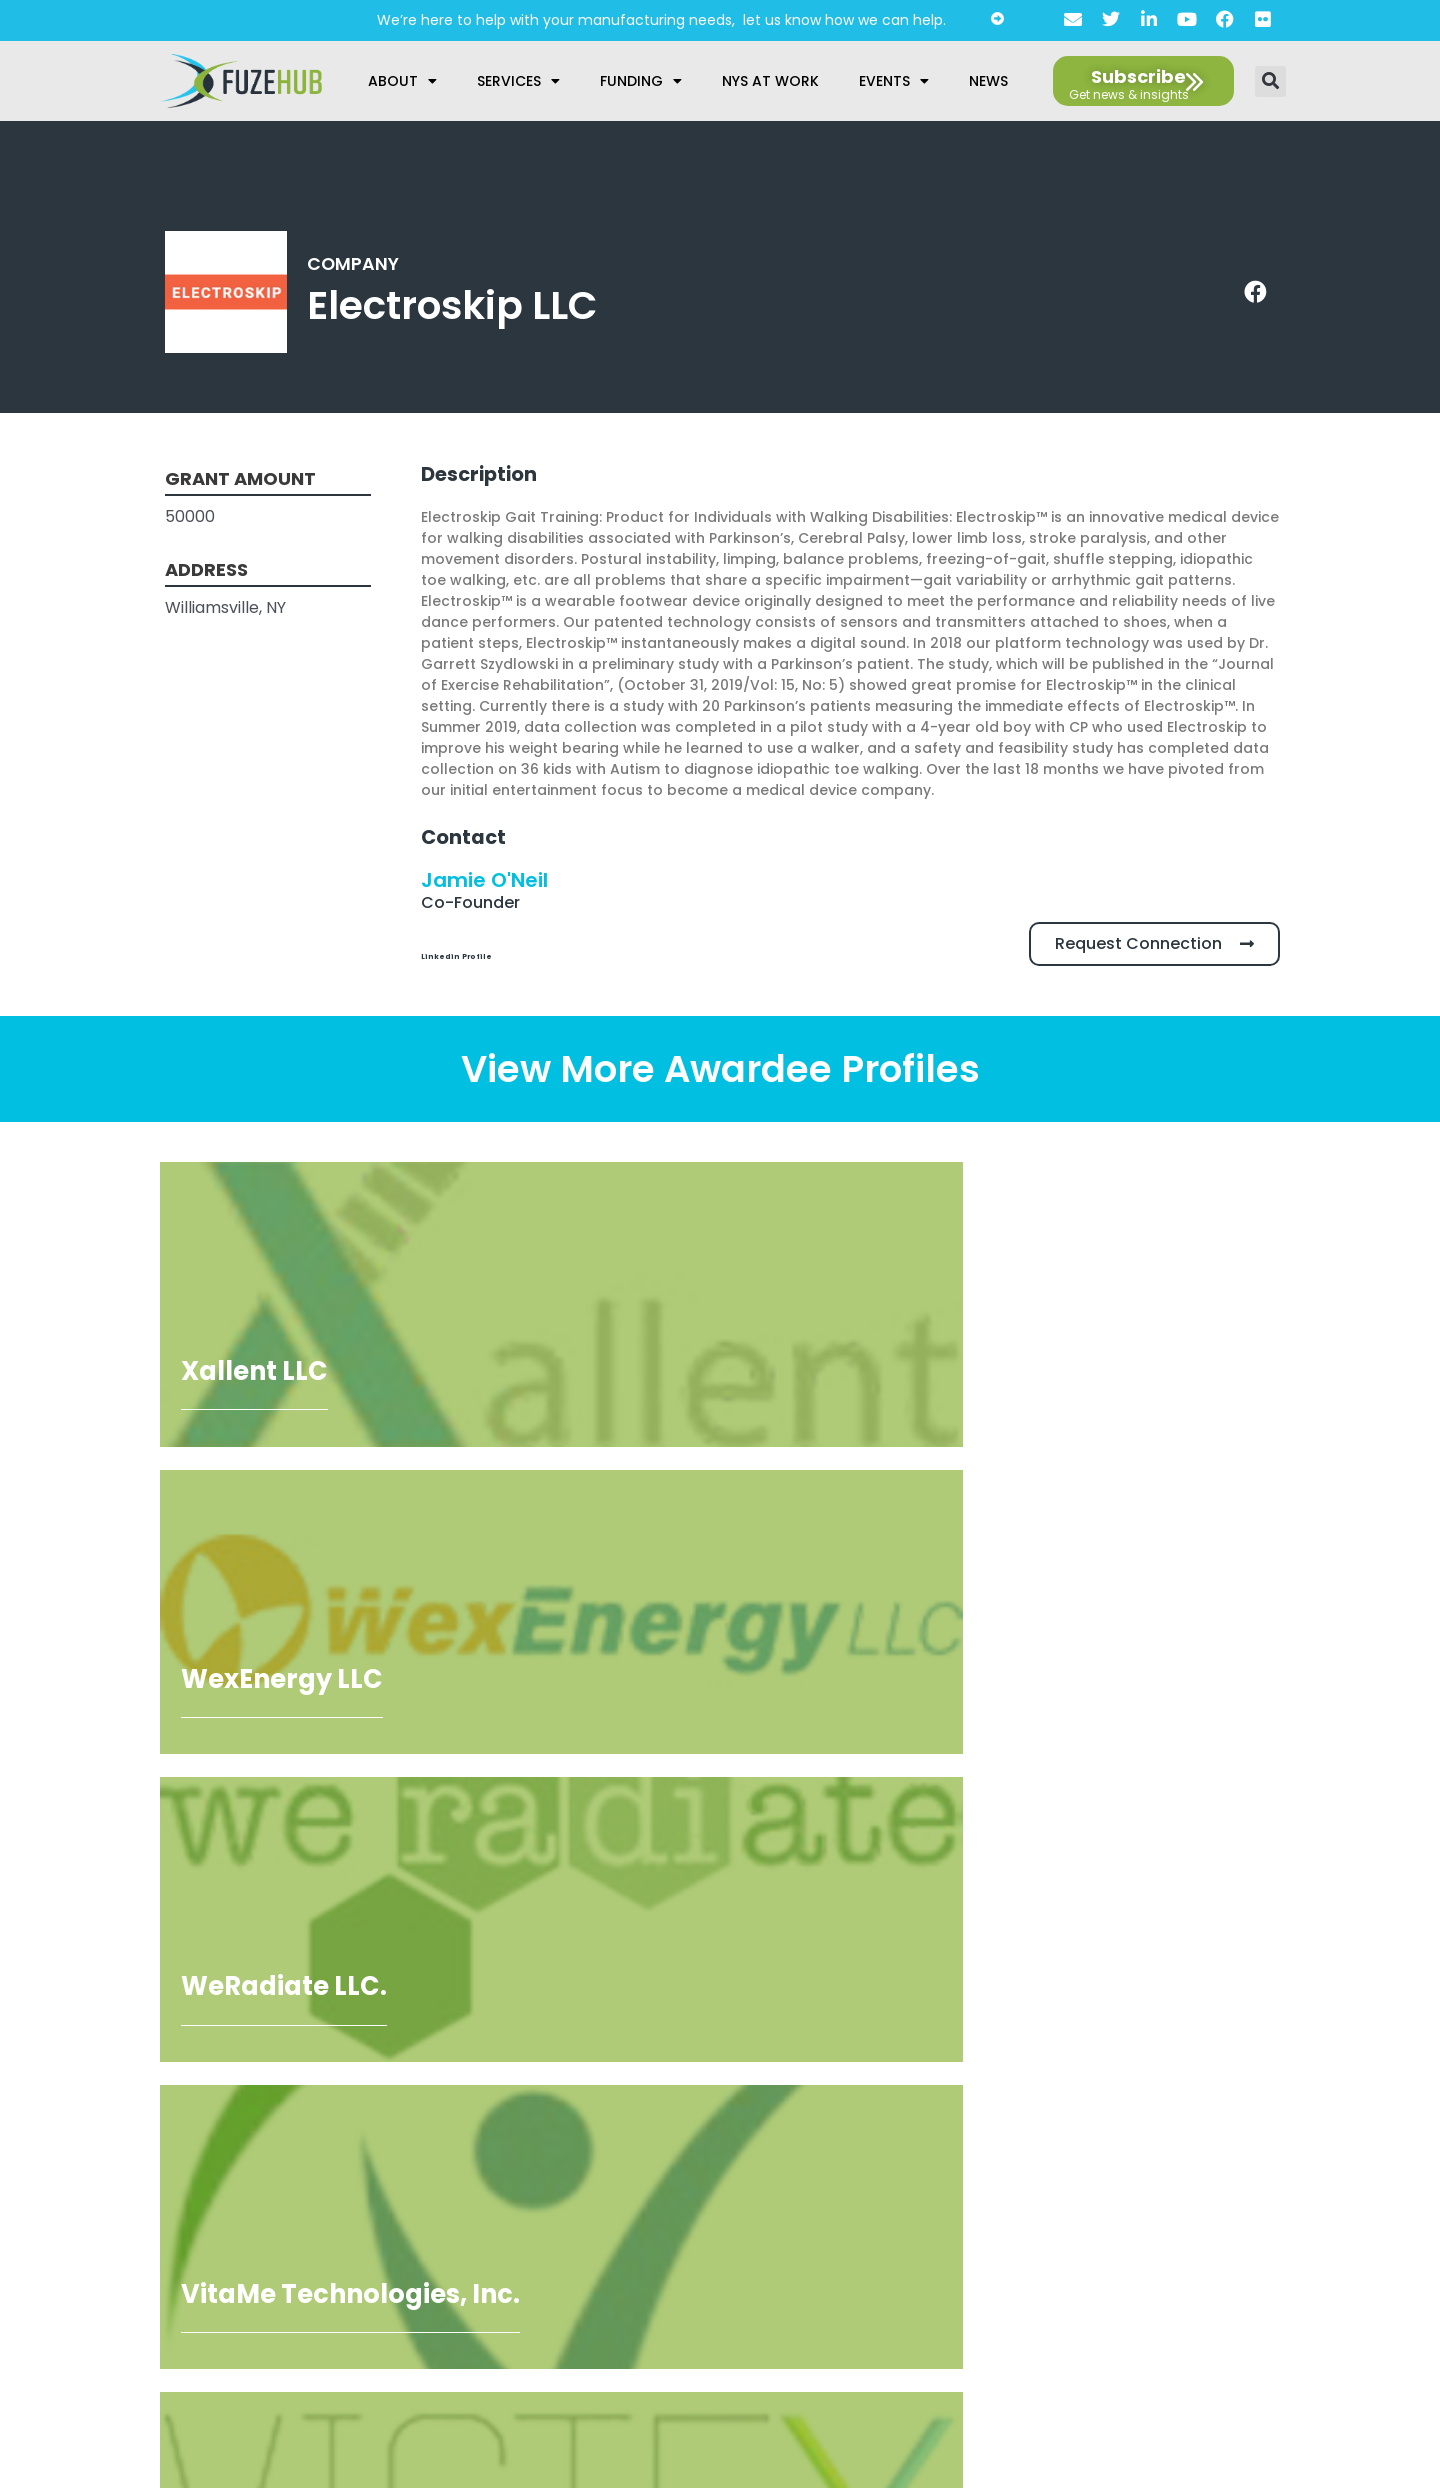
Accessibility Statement (712, 2218)
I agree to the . (150, 2275)
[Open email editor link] (1336, 2037)
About (402, 81)
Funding (641, 81)
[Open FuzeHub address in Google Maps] (1272, 1997)
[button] (1270, 81)
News (988, 81)
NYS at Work (770, 81)
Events (894, 81)
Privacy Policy (712, 2187)
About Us (712, 2156)
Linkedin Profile (486, 953)
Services (518, 81)
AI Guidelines (712, 2249)
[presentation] (177, 2207)
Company (358, 263)
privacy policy (193, 2275)
